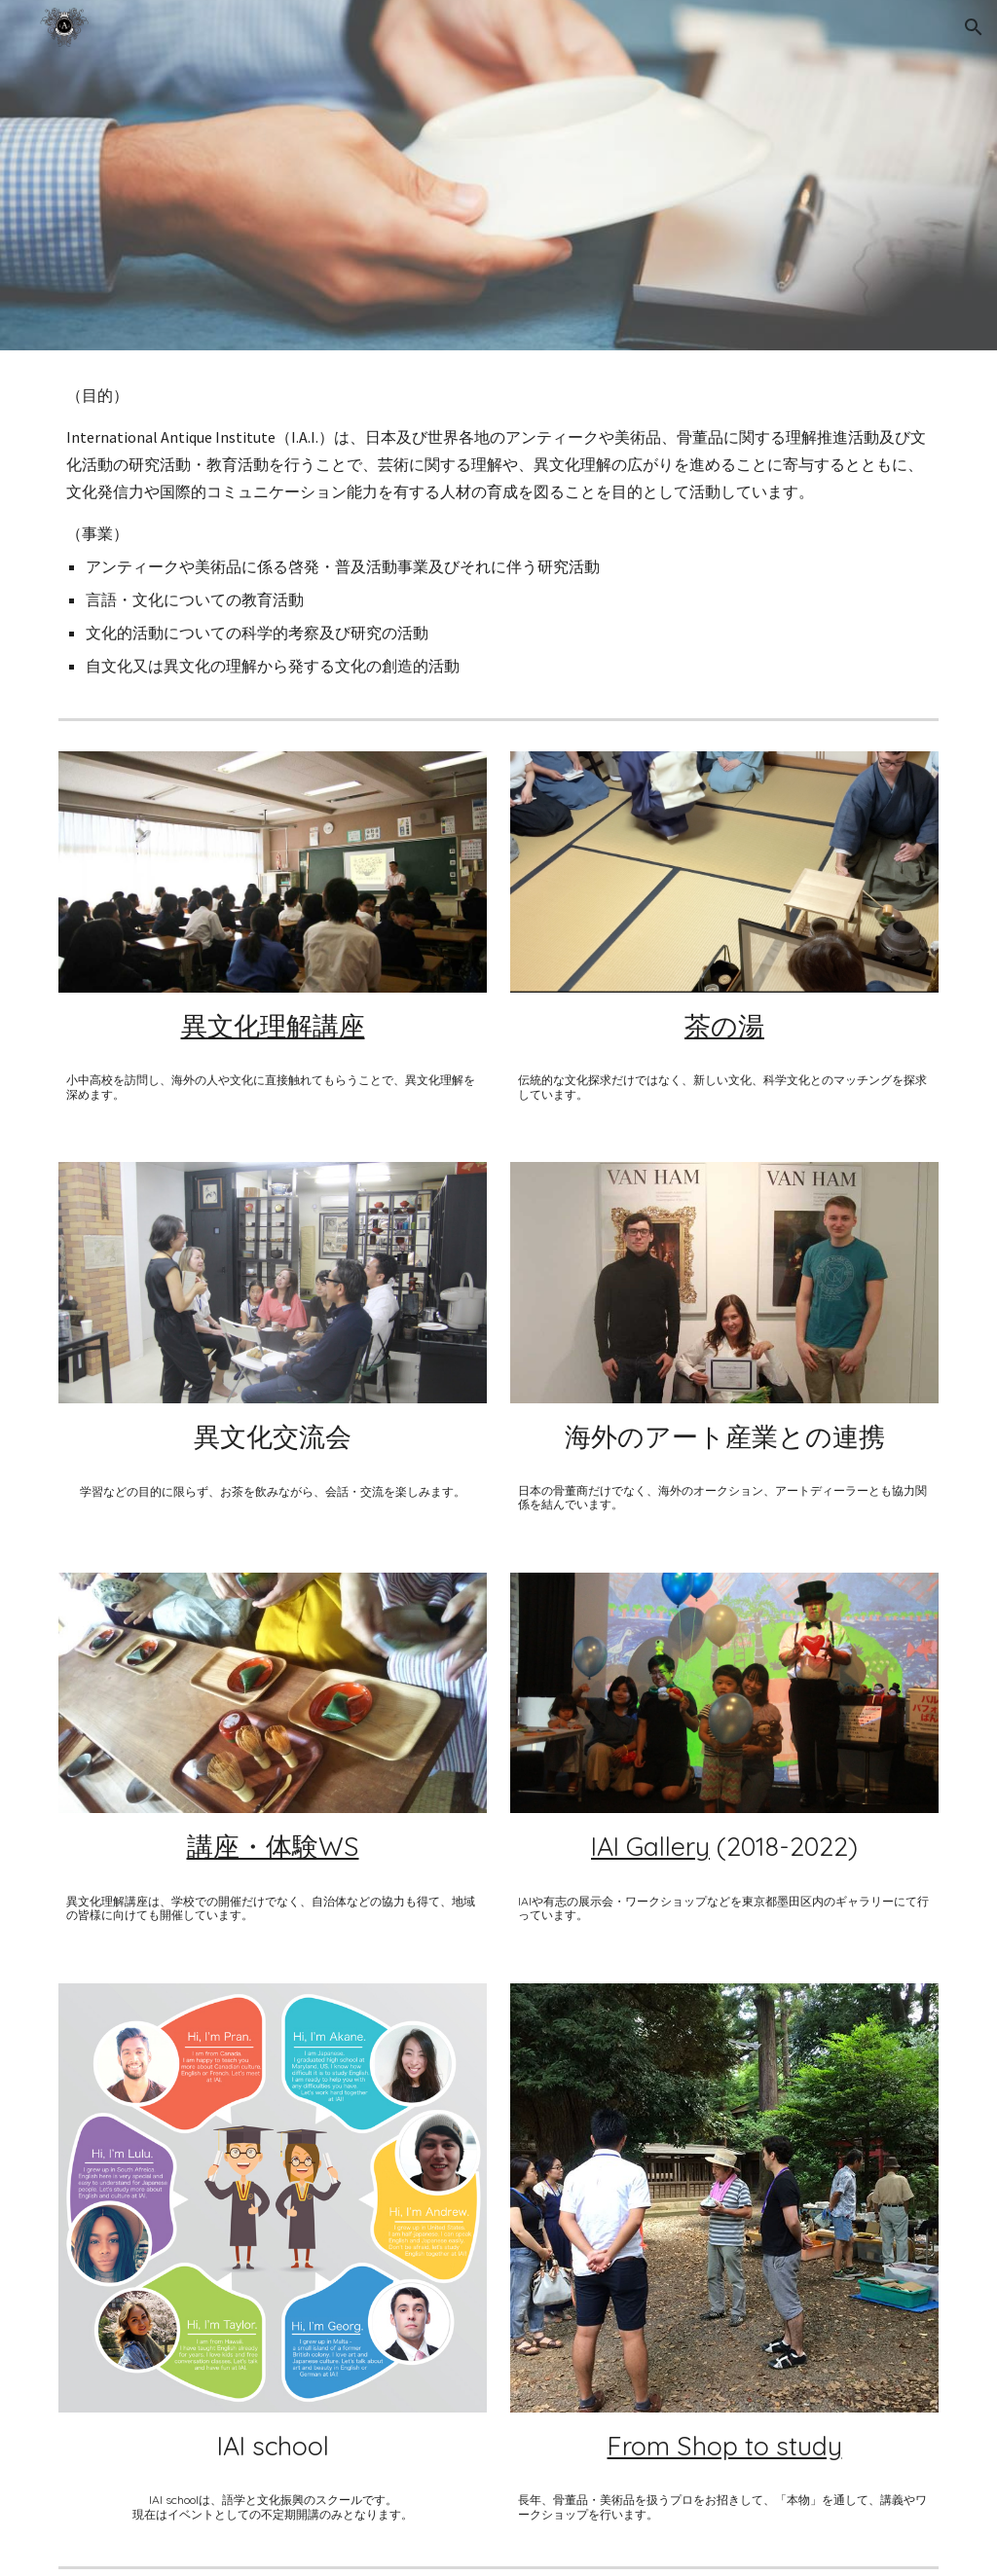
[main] (499, 530)
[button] (973, 27)
